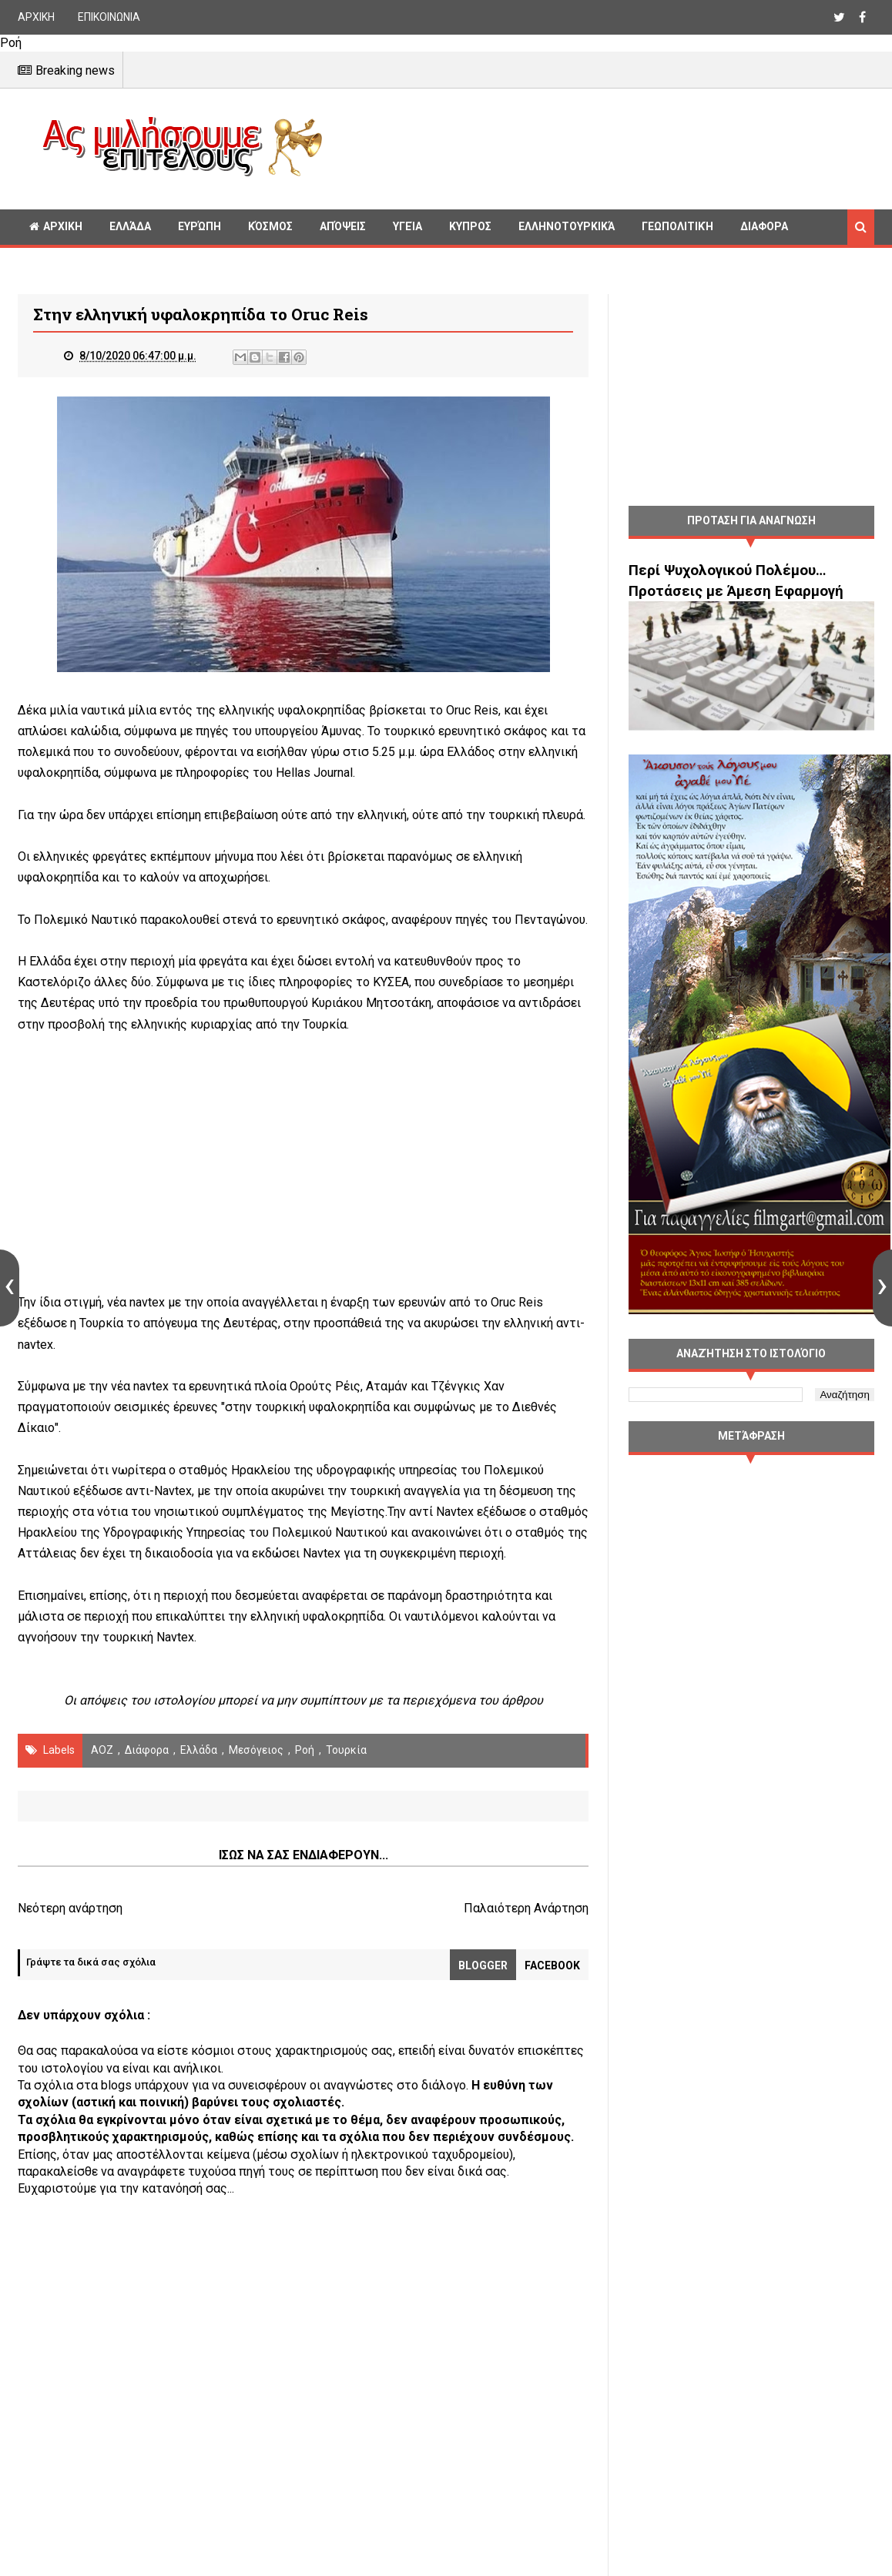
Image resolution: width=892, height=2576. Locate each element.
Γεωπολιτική (677, 226)
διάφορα (147, 1750)
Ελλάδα (130, 226)
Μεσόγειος (256, 1750)
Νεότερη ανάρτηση (70, 1908)
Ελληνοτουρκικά (566, 226)
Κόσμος (270, 226)
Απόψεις (343, 226)
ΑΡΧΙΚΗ (36, 17)
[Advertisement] (604, 146)
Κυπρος (470, 226)
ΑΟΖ (102, 1750)
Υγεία (407, 226)
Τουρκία (346, 1750)
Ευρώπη (199, 226)
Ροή (304, 1750)
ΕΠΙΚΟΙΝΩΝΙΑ (109, 17)
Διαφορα (764, 226)
